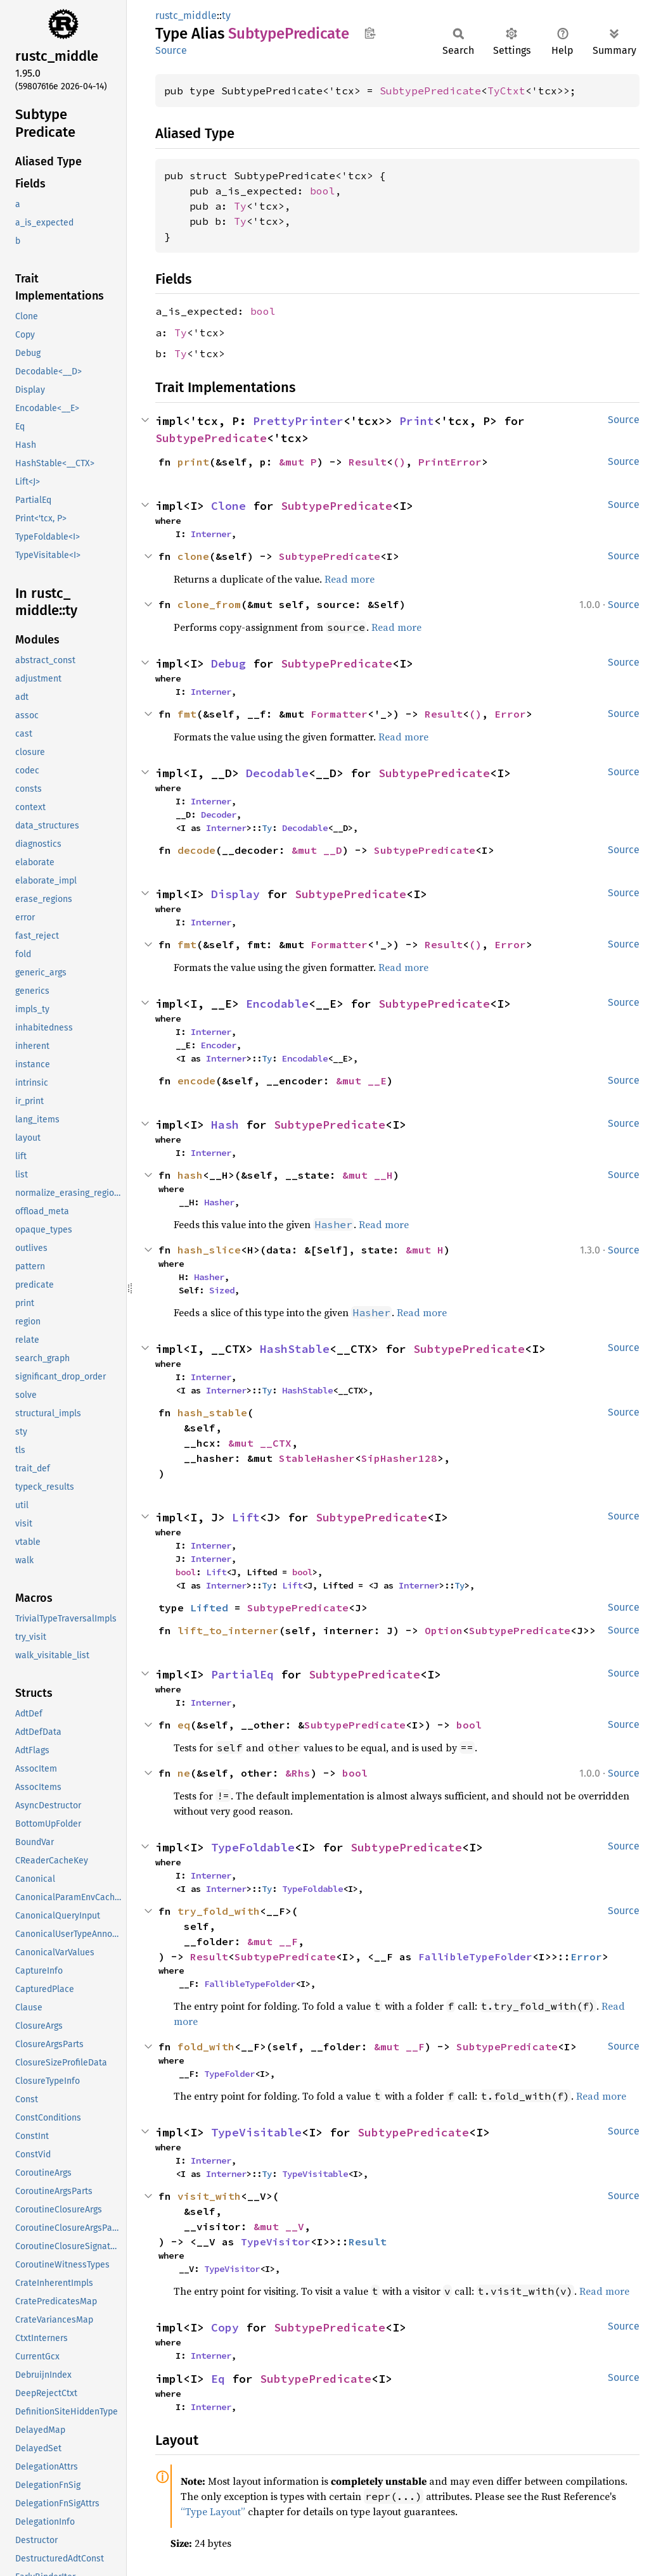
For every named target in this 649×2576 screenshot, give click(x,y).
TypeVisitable (256, 2132)
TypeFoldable (253, 1847)
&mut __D (317, 850)
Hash (225, 1124)
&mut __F (272, 1941)
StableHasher (317, 1458)
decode (196, 850)
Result (368, 461)
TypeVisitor (276, 2241)
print (193, 461)
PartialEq (242, 1674)
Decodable (277, 773)
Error (510, 713)
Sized (222, 1290)
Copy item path (369, 33)
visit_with (209, 2196)
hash (190, 1175)
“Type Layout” (213, 2511)
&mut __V (279, 2226)
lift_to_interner (228, 1630)
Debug (228, 663)
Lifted (209, 1607)
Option (444, 1630)
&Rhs (298, 1773)
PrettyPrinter (298, 421)
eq (183, 1724)
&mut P (298, 461)
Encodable (277, 1003)
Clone (228, 505)
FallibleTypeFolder (475, 1956)
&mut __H (367, 1175)
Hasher (219, 1202)
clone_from (209, 604)
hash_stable (212, 1412)
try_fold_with (218, 1911)
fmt (186, 713)
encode (196, 1080)
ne (183, 1773)
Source (171, 50)
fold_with (206, 2046)
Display (235, 894)
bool (322, 190)
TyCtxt (506, 90)
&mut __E (361, 1080)
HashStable (295, 1349)
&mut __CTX (260, 1443)
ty (226, 16)
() (399, 461)
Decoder (218, 814)
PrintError (450, 461)
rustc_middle (186, 16)
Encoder (218, 1045)
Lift (246, 1517)
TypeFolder (229, 2073)
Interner (211, 534)
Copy (225, 2327)
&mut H (425, 1249)
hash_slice (209, 1249)
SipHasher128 (399, 1458)
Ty (240, 206)
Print (416, 421)
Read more (349, 579)
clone (193, 556)
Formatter (339, 713)
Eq (218, 2378)
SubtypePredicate (430, 90)
